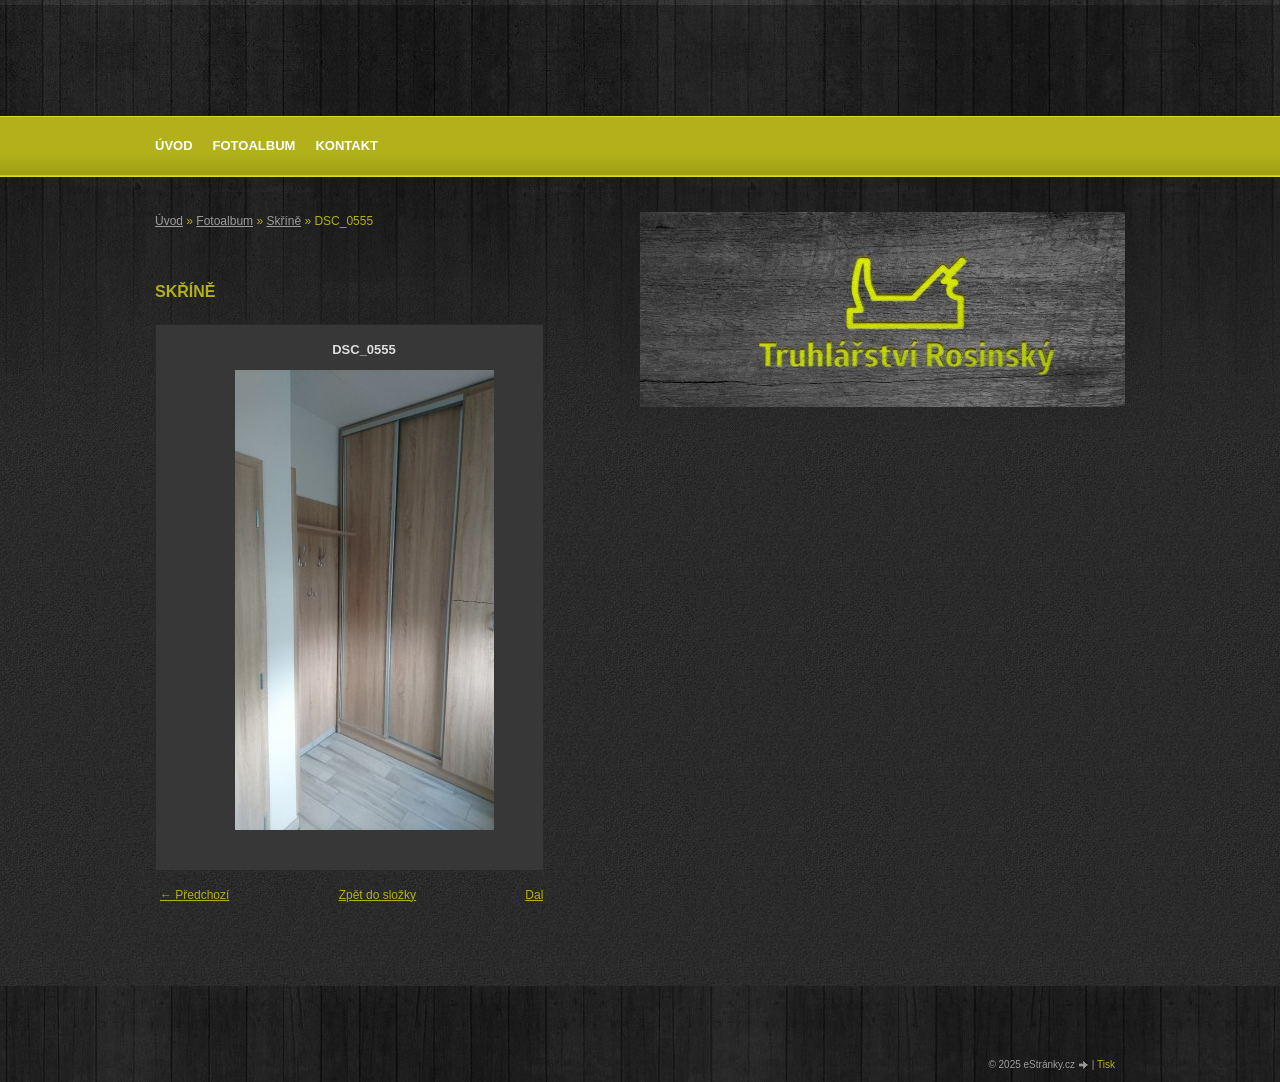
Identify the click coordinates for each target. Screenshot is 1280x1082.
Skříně (283, 221)
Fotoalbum (254, 145)
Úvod (174, 145)
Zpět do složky (377, 895)
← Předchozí (194, 895)
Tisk (1106, 1064)
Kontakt (346, 145)
